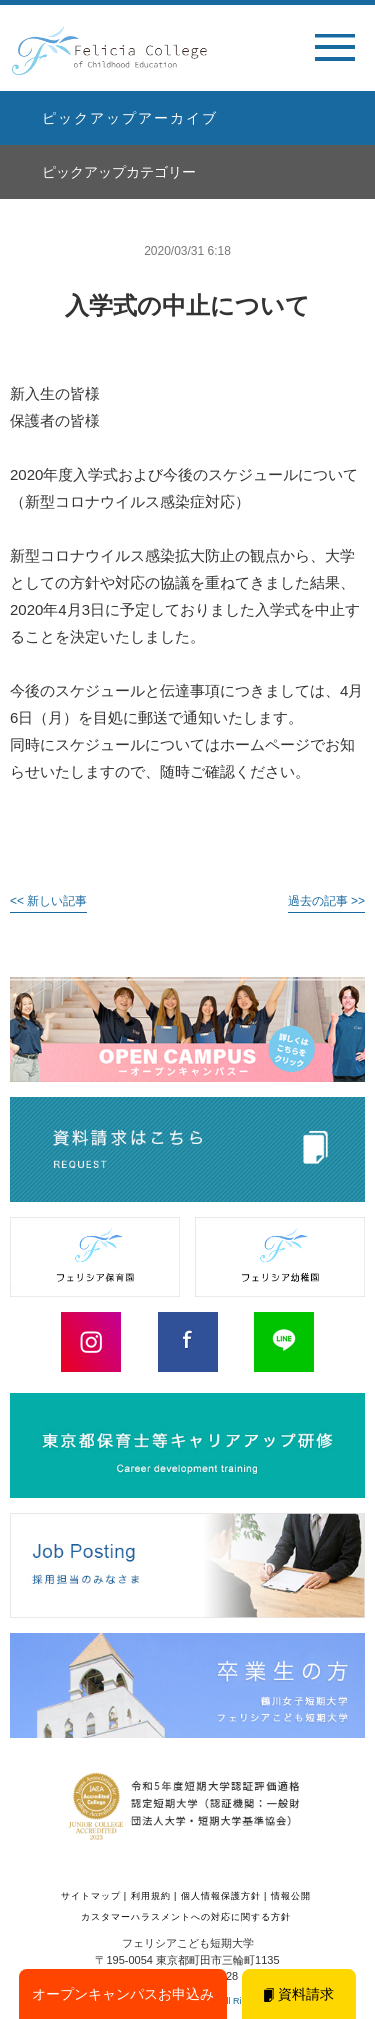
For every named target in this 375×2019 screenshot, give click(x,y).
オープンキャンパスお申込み (123, 1994)
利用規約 (151, 1896)
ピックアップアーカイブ (130, 118)
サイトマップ (91, 1896)
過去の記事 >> (326, 901)
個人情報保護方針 (221, 1896)
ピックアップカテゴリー (119, 172)
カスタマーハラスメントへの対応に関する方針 (186, 1917)
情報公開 (291, 1896)
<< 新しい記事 (48, 901)
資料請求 (299, 1994)
